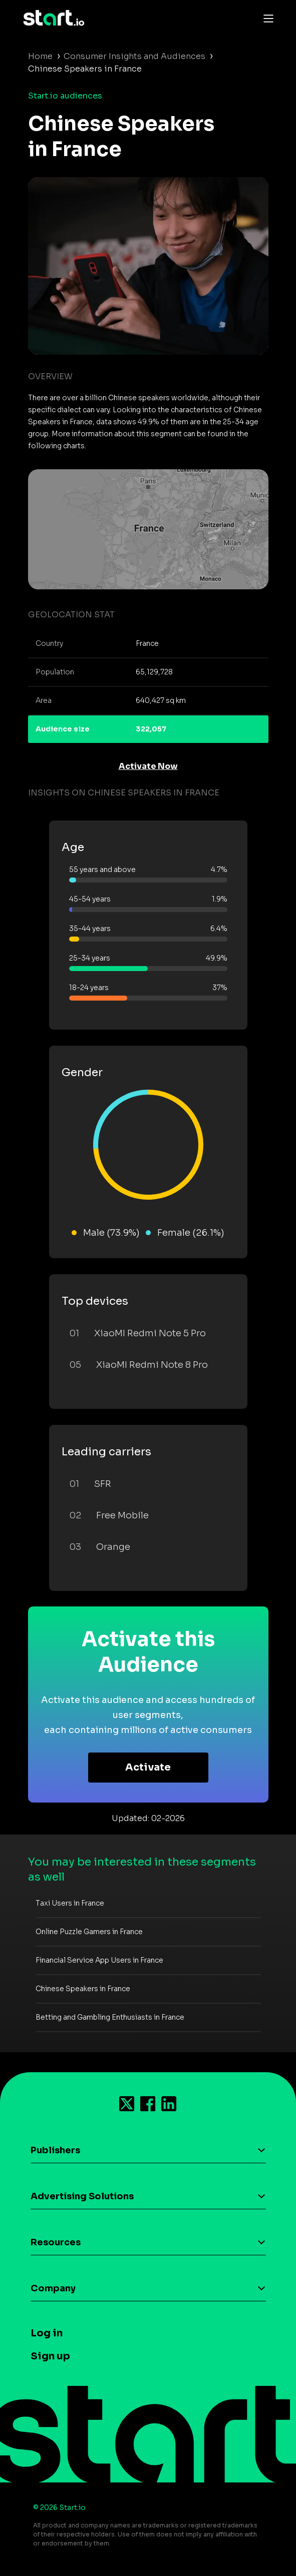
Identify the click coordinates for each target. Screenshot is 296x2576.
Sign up (50, 2356)
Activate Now (148, 766)
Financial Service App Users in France (99, 1960)
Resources (56, 2242)
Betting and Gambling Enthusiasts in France (110, 2017)
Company (53, 2288)
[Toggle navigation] (265, 18)
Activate (148, 1767)
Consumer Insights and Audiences (134, 56)
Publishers (55, 2150)
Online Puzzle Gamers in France (89, 1931)
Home (40, 56)
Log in (47, 2333)
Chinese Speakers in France (83, 1988)
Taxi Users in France (70, 1903)
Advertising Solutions (82, 2196)
